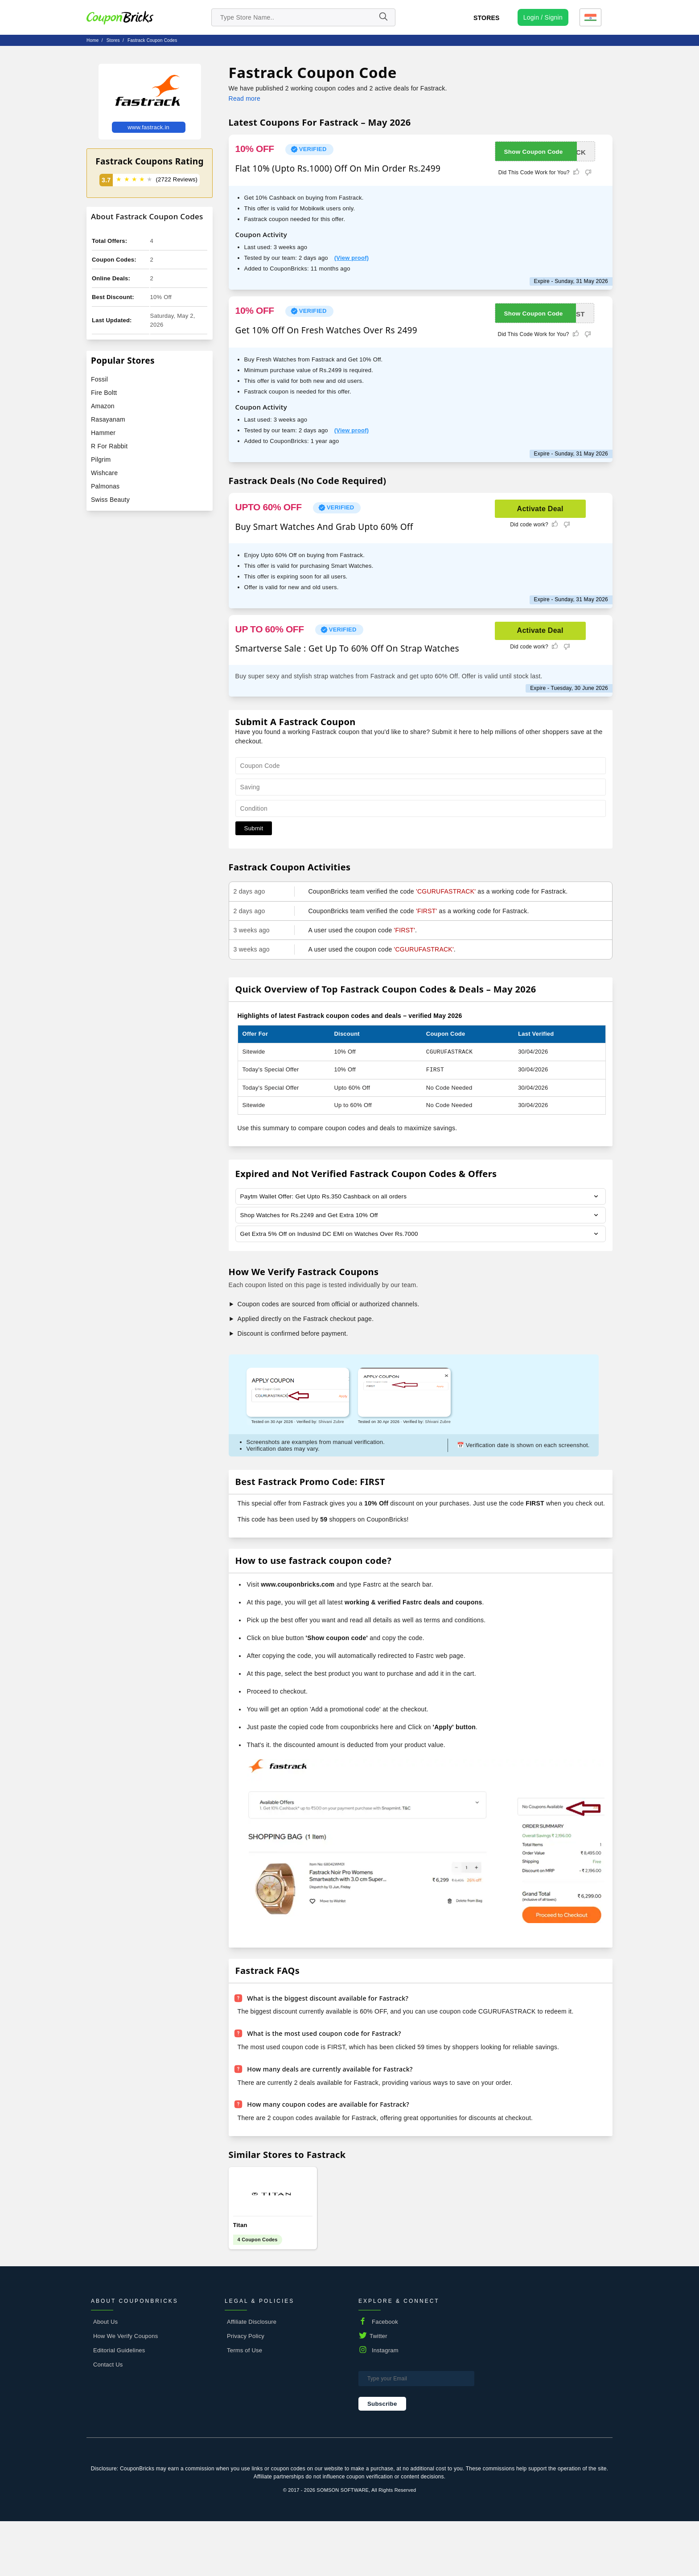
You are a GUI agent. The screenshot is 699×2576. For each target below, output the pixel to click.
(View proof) (351, 257)
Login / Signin (543, 17)
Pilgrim (101, 459)
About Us (105, 2376)
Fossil (99, 379)
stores (113, 40)
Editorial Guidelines (119, 2405)
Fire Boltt (104, 392)
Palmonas (105, 486)
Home (92, 40)
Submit (253, 828)
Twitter (378, 2390)
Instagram (385, 2405)
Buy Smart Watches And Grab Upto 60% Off (324, 527)
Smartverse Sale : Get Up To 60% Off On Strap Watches (347, 648)
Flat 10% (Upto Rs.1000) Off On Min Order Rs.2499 (338, 168)
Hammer (103, 432)
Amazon (103, 406)
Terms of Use (244, 2405)
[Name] (383, 17)
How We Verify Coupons (125, 2390)
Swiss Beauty (110, 499)
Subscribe (382, 2458)
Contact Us (108, 2419)
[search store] (303, 17)
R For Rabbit (109, 446)
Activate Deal (540, 509)
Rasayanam (108, 419)
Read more (244, 98)
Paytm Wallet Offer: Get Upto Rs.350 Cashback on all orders (327, 1196)
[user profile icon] (543, 17)
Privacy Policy (245, 2390)
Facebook (385, 2376)
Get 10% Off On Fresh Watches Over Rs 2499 (326, 330)
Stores (486, 17)
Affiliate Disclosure (251, 2376)
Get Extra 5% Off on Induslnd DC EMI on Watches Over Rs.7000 (333, 1235)
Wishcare (104, 472)
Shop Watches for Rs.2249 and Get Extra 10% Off (312, 1215)
